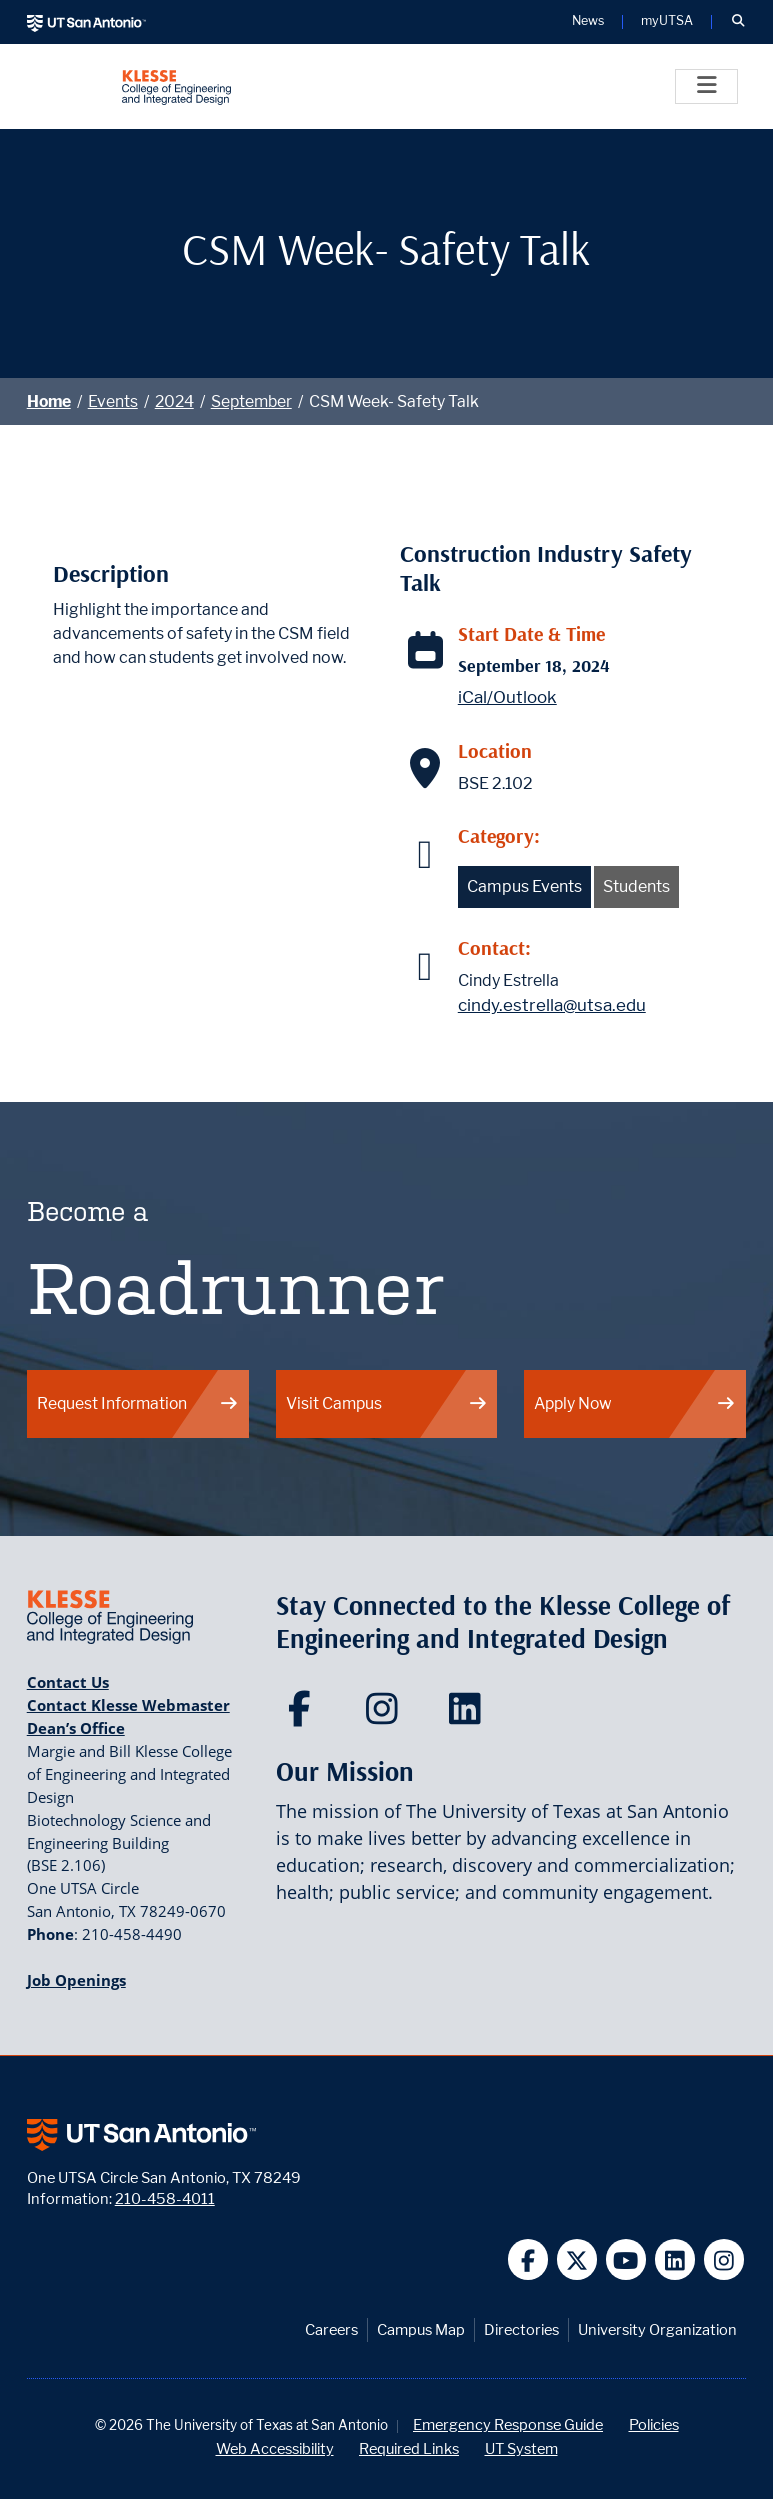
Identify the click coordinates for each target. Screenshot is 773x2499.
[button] (738, 22)
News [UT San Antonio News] (588, 21)
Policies (654, 2424)
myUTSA (667, 21)
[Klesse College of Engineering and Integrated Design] (176, 86)
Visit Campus (387, 1403)
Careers (331, 2329)
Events (113, 401)
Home (49, 401)
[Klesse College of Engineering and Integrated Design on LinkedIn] (469, 1715)
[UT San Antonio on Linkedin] (675, 2259)
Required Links (409, 2448)
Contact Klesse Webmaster (128, 1705)
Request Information (138, 1403)
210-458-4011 (165, 2198)
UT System (521, 2448)
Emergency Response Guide (508, 2424)
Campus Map (421, 2329)
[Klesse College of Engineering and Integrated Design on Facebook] (303, 1715)
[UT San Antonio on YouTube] (626, 2259)
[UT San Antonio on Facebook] (528, 2259)
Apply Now (635, 1403)
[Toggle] (706, 86)
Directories (521, 2329)
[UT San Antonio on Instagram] (724, 2259)
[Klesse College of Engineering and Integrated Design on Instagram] (386, 1715)
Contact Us (68, 1682)
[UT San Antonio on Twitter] (577, 2259)
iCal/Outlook (507, 697)
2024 (174, 401)
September (251, 401)
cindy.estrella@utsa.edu (552, 1005)
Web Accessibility (275, 2448)
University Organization (657, 2329)
